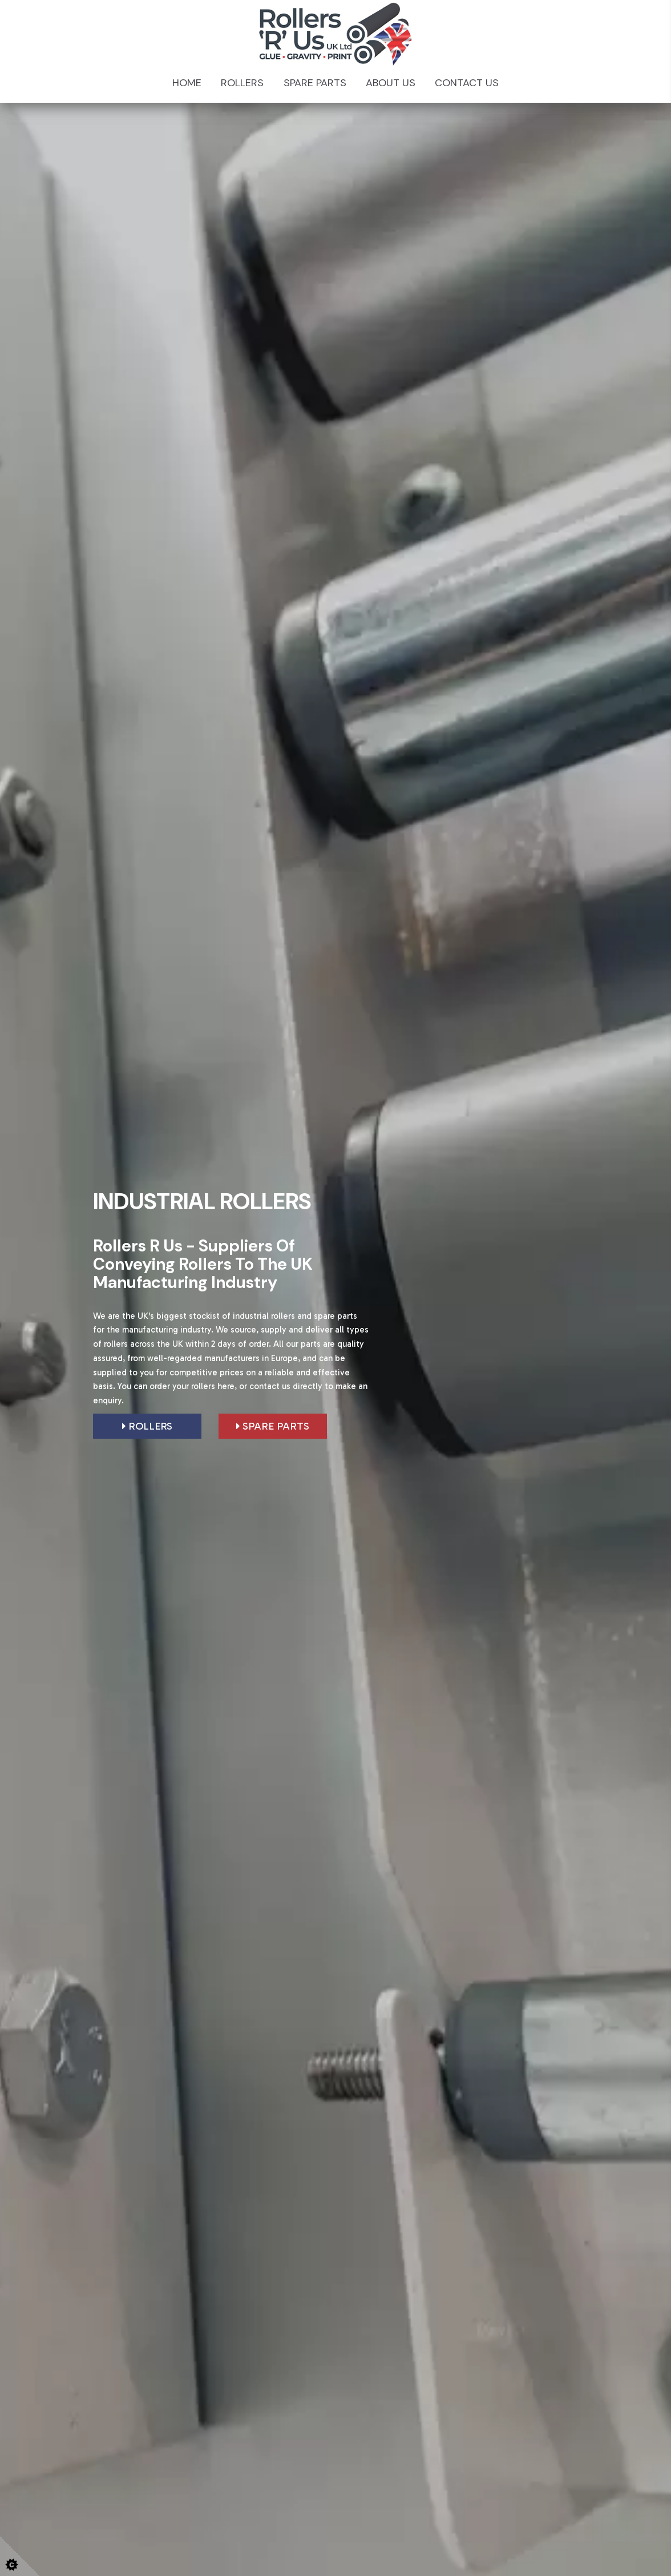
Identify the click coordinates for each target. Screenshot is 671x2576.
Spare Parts (315, 83)
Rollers (242, 83)
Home (186, 83)
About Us (390, 83)
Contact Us (467, 83)
